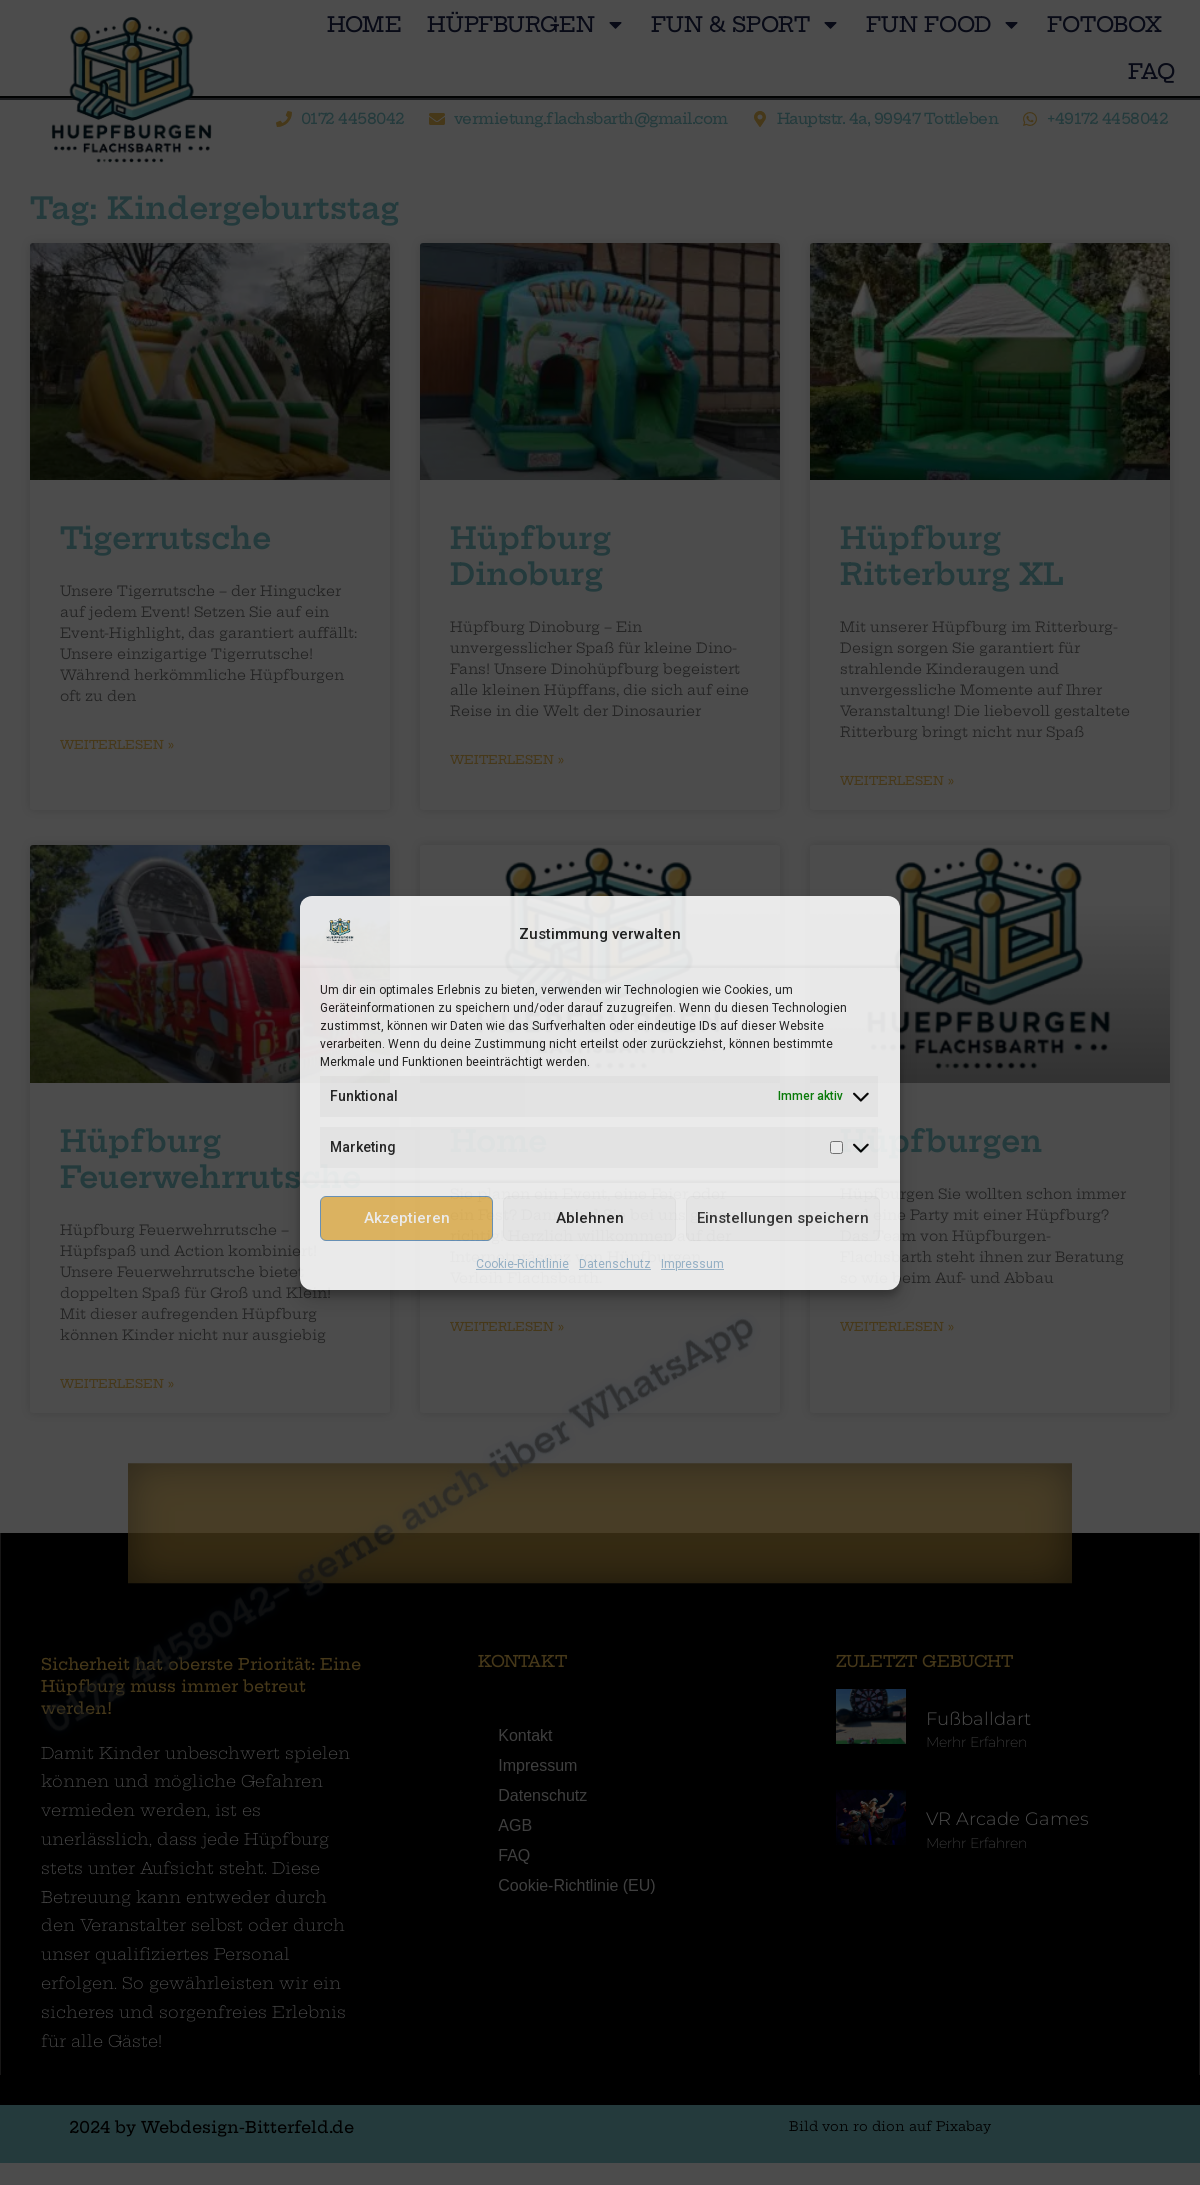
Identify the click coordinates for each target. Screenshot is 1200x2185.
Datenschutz (615, 1264)
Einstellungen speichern (783, 1218)
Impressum (692, 1264)
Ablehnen (590, 1218)
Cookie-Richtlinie (522, 1264)
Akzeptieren (407, 1218)
